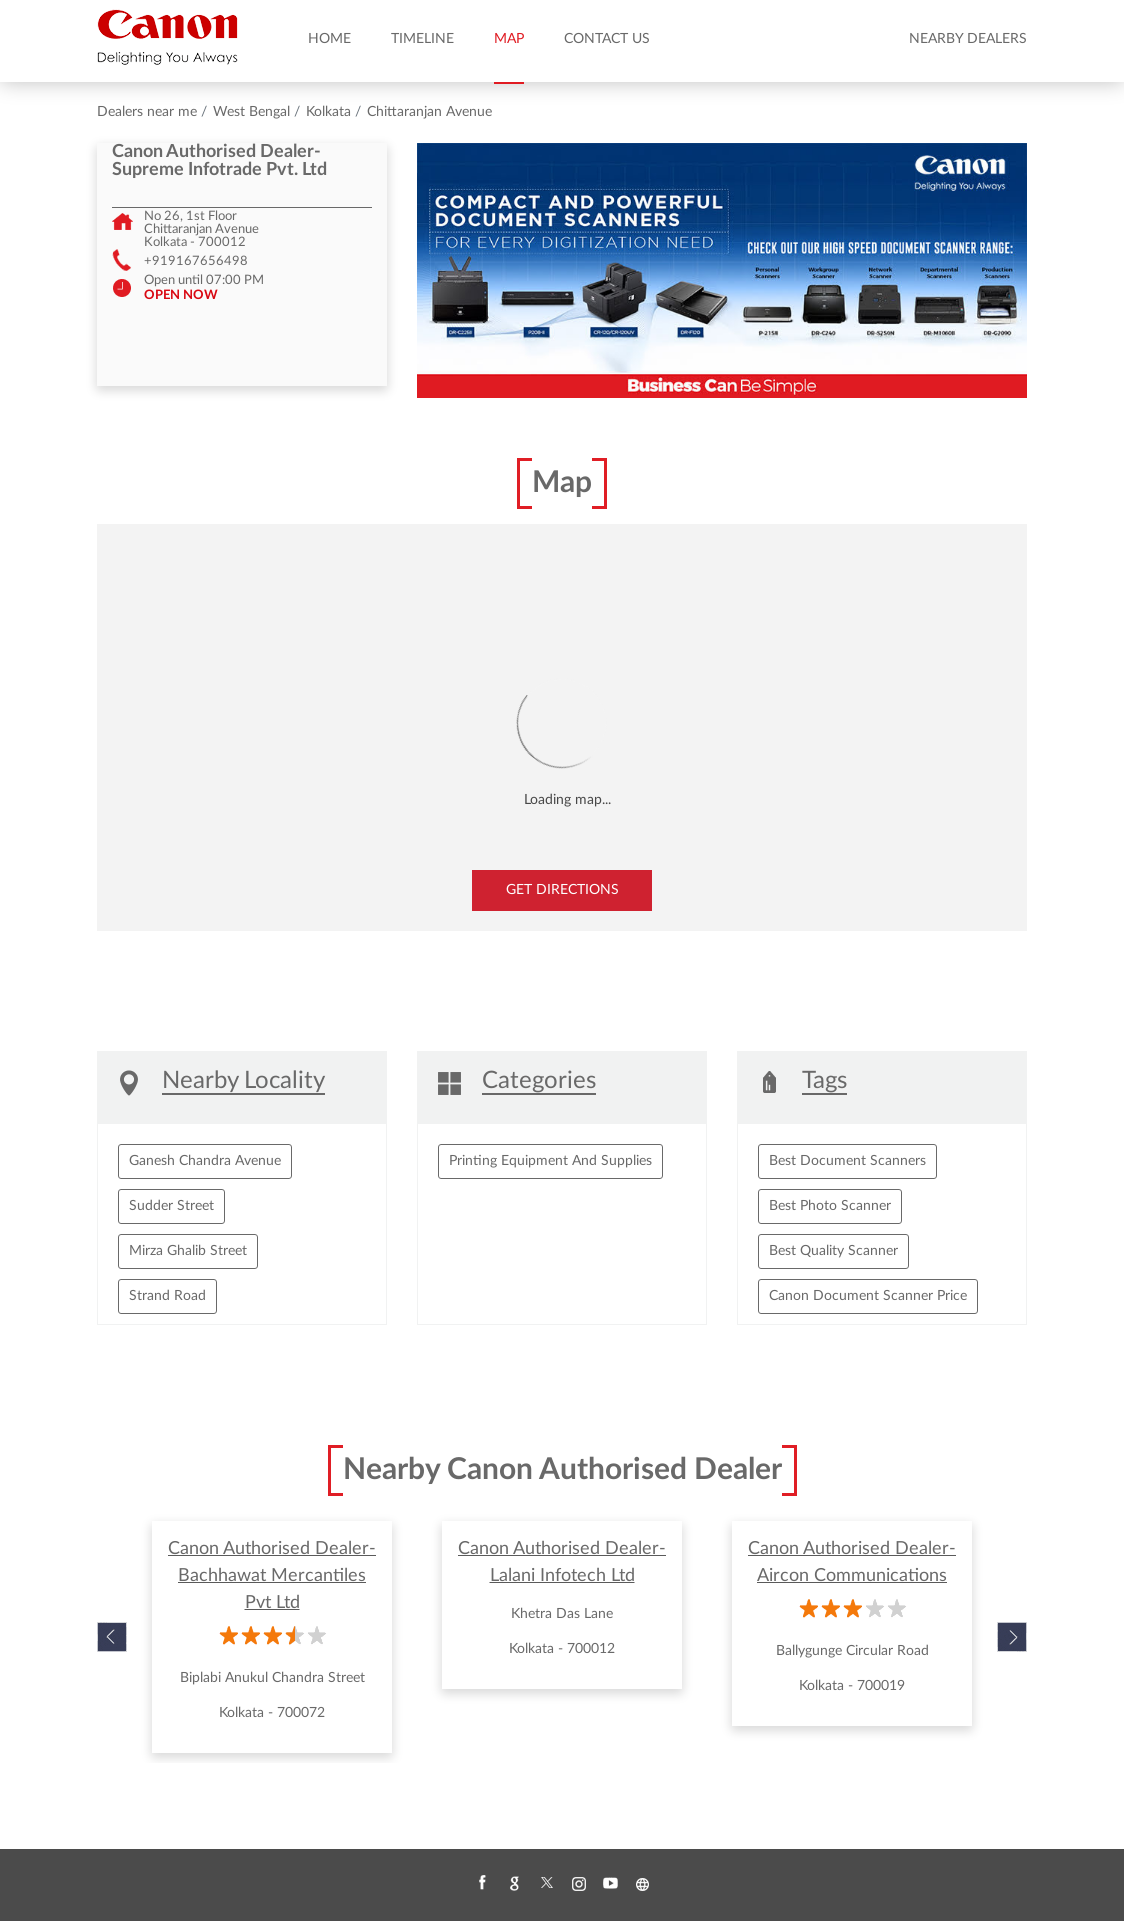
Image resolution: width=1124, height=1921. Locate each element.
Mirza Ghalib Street (188, 1251)
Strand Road (167, 1296)
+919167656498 (196, 261)
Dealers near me (147, 112)
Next (1012, 1637)
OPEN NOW (181, 295)
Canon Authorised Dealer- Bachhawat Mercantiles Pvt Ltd (272, 1576)
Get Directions (562, 890)
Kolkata (328, 112)
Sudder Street (171, 1206)
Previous (112, 1637)
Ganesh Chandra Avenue (205, 1161)
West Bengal (251, 112)
